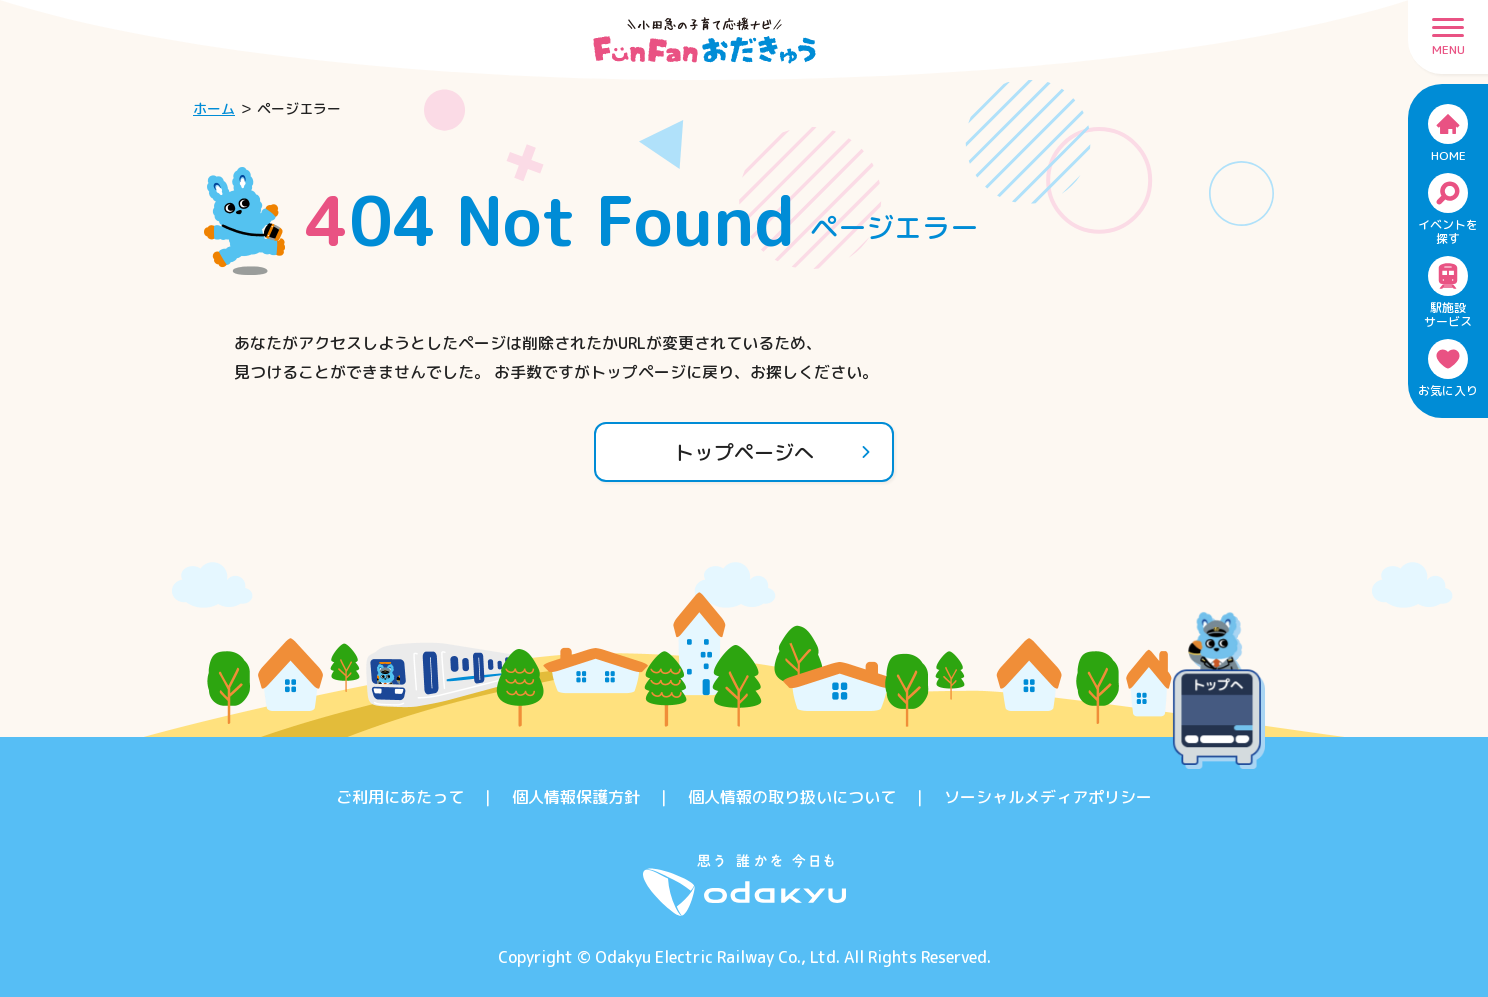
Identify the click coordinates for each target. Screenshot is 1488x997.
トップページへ (773, 452)
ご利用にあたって (400, 797)
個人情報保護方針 (576, 797)
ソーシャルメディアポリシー (1048, 797)
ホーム (214, 108)
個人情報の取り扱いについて (792, 797)
